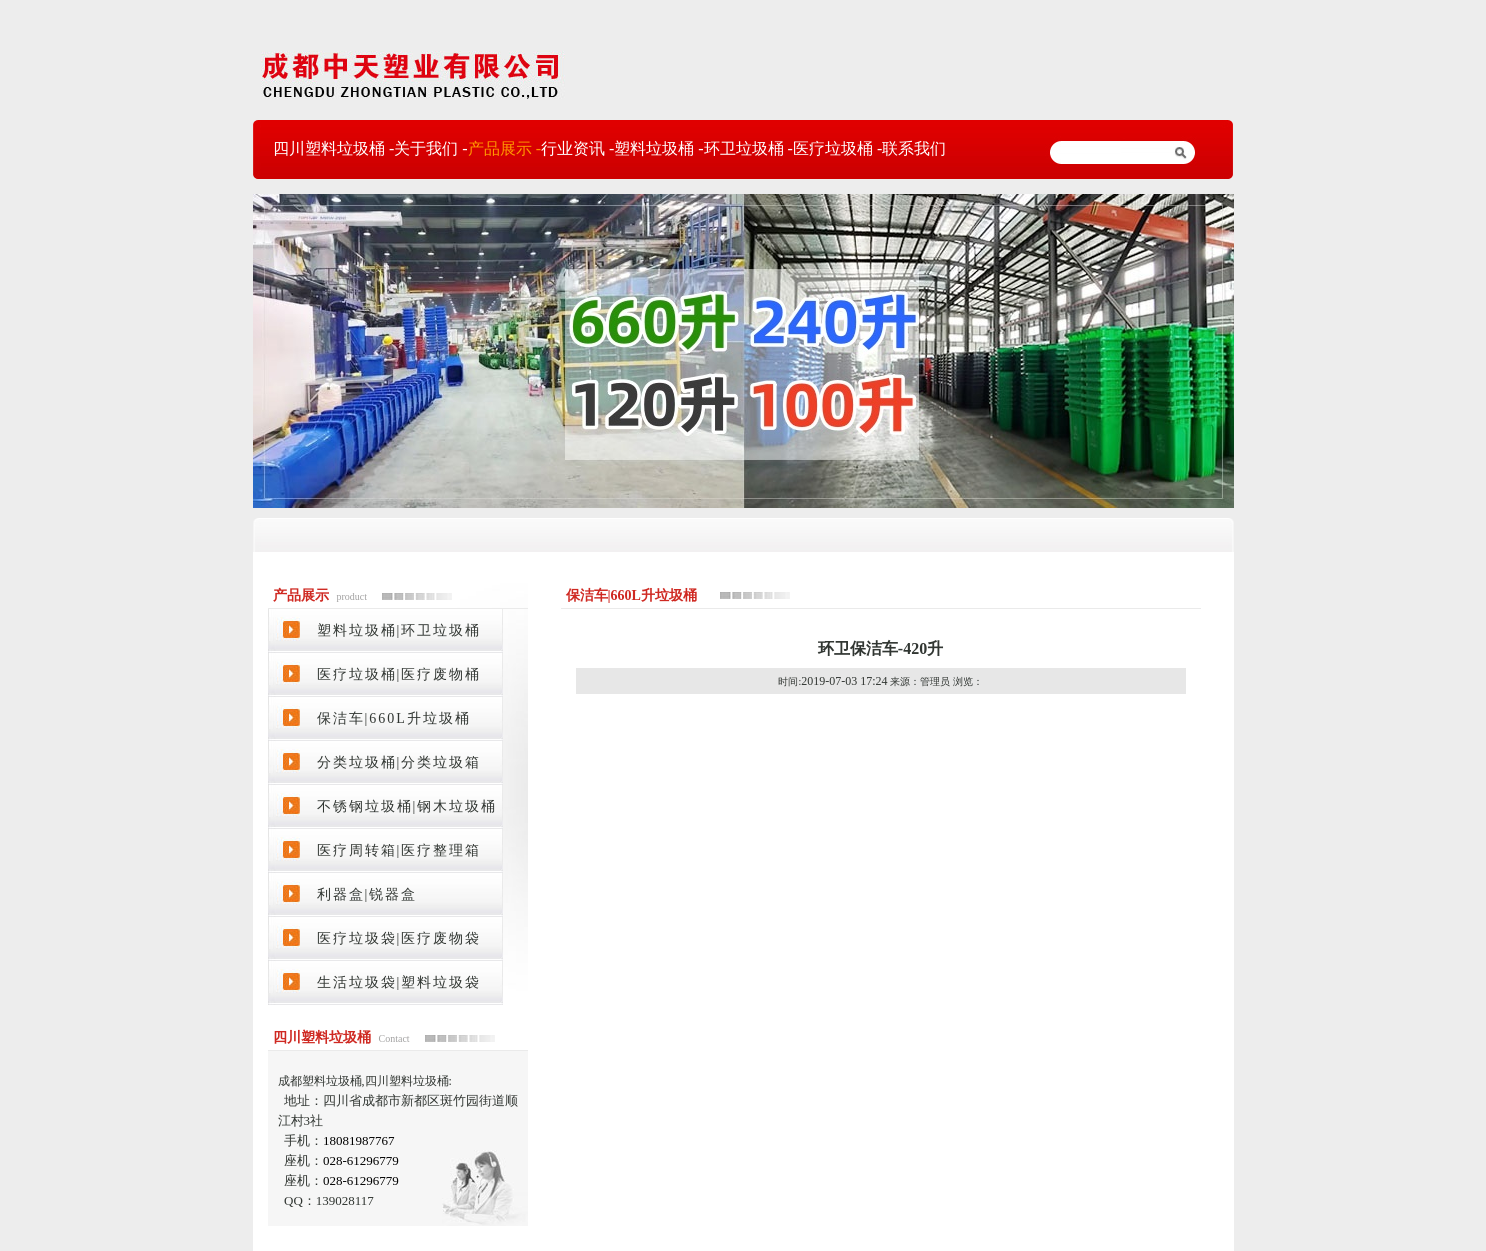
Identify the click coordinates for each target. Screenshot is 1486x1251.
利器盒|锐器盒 (367, 894)
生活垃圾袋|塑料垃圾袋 (399, 982)
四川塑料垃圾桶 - (333, 148)
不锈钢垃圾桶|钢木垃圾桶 (407, 806)
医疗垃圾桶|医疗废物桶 (399, 674)
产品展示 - (504, 148)
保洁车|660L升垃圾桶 (394, 718)
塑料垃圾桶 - (658, 148)
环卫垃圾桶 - (748, 148)
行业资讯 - (577, 148)
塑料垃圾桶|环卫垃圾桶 (399, 630)
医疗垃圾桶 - (837, 148)
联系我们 (914, 148)
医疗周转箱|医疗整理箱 (399, 850)
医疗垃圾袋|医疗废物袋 (399, 938)
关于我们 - (430, 148)
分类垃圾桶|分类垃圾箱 (399, 762)
